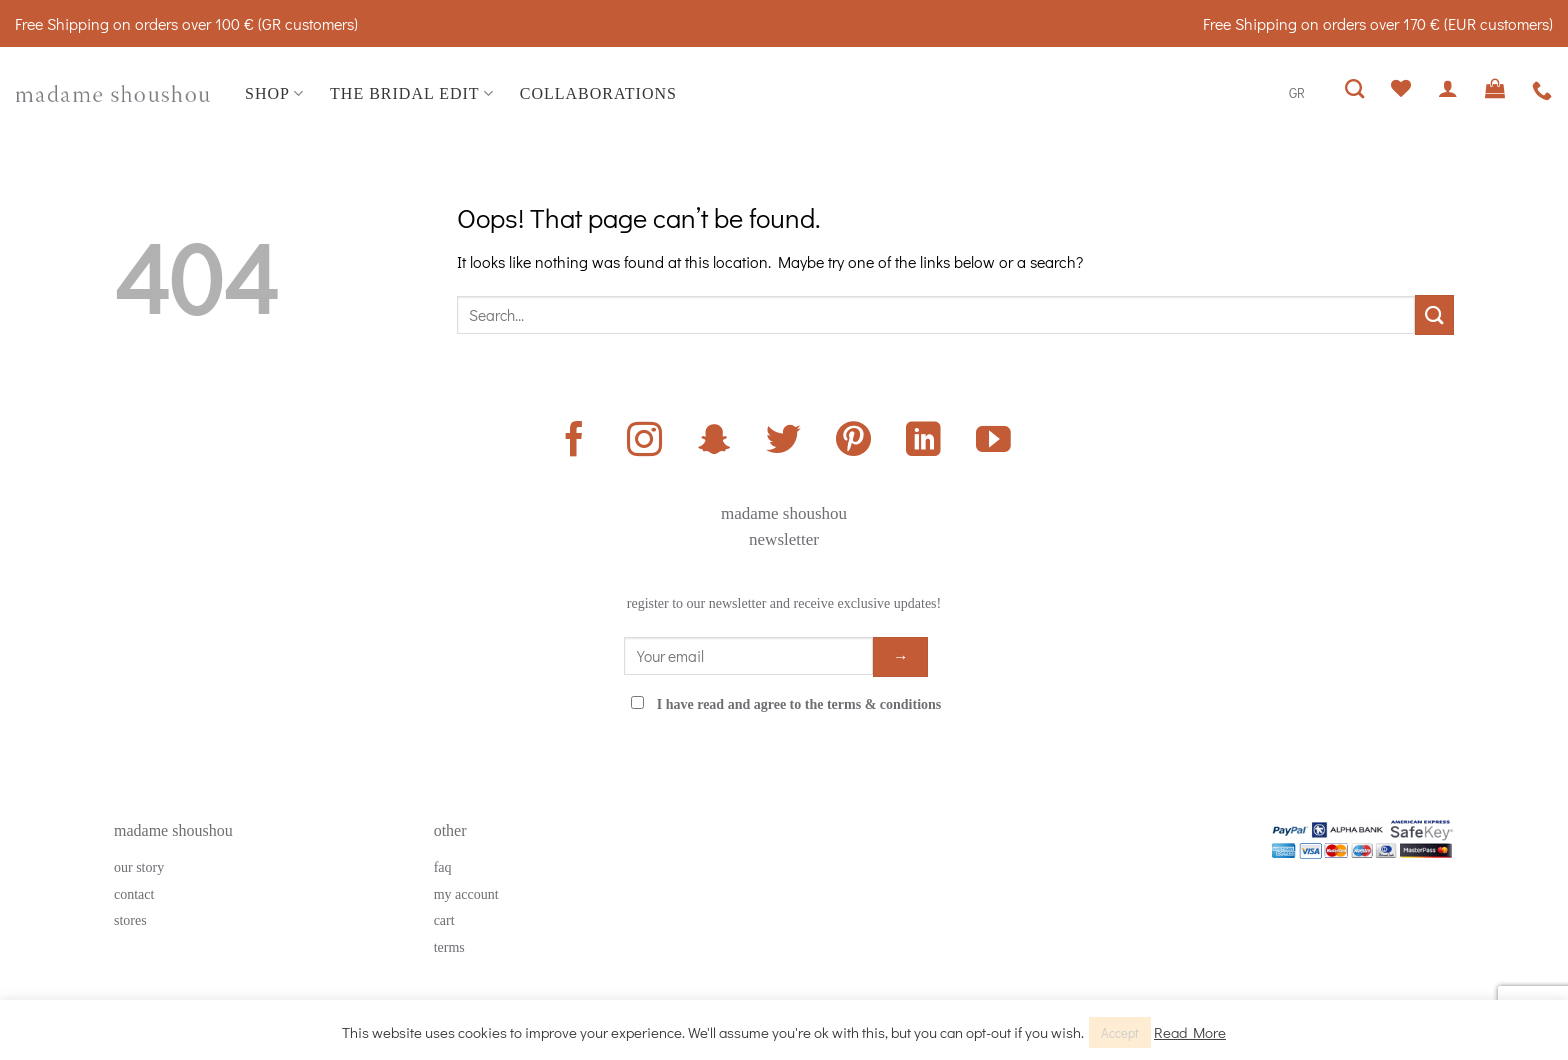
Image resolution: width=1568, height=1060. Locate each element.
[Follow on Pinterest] (853, 442)
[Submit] (1434, 314)
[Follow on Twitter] (783, 442)
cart (444, 920)
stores (130, 920)
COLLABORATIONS (598, 93)
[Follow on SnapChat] (714, 442)
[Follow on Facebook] (574, 442)
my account (466, 894)
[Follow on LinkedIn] (923, 442)
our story (139, 867)
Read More (1190, 1032)
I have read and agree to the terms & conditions (799, 704)
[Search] (1355, 88)
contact (134, 894)
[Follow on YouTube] (993, 442)
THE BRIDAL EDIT (412, 93)
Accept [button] (1120, 1032)
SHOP (274, 93)
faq (443, 867)
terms (449, 947)
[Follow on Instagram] (644, 442)
